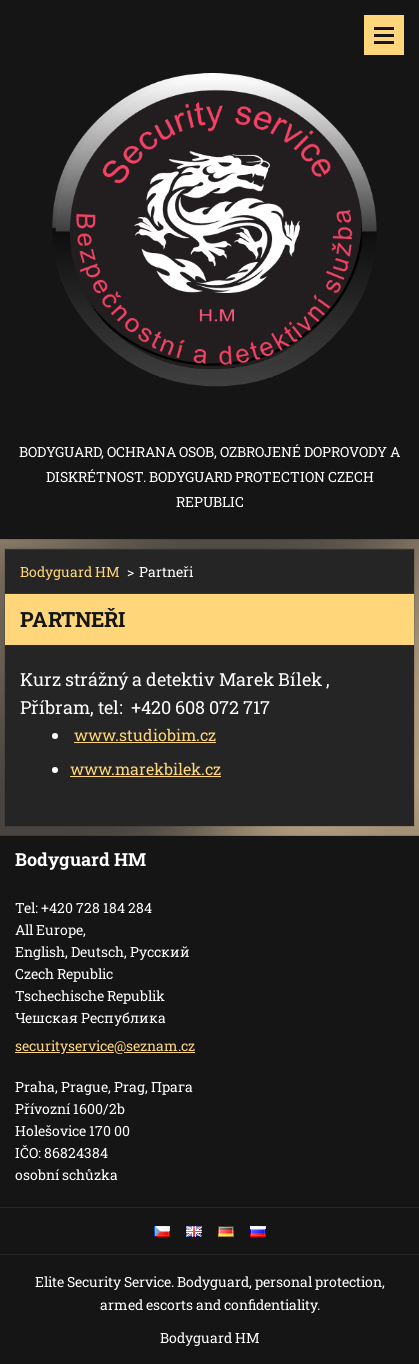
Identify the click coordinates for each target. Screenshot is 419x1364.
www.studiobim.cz (145, 734)
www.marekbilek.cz (145, 768)
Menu (384, 35)
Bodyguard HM (70, 571)
